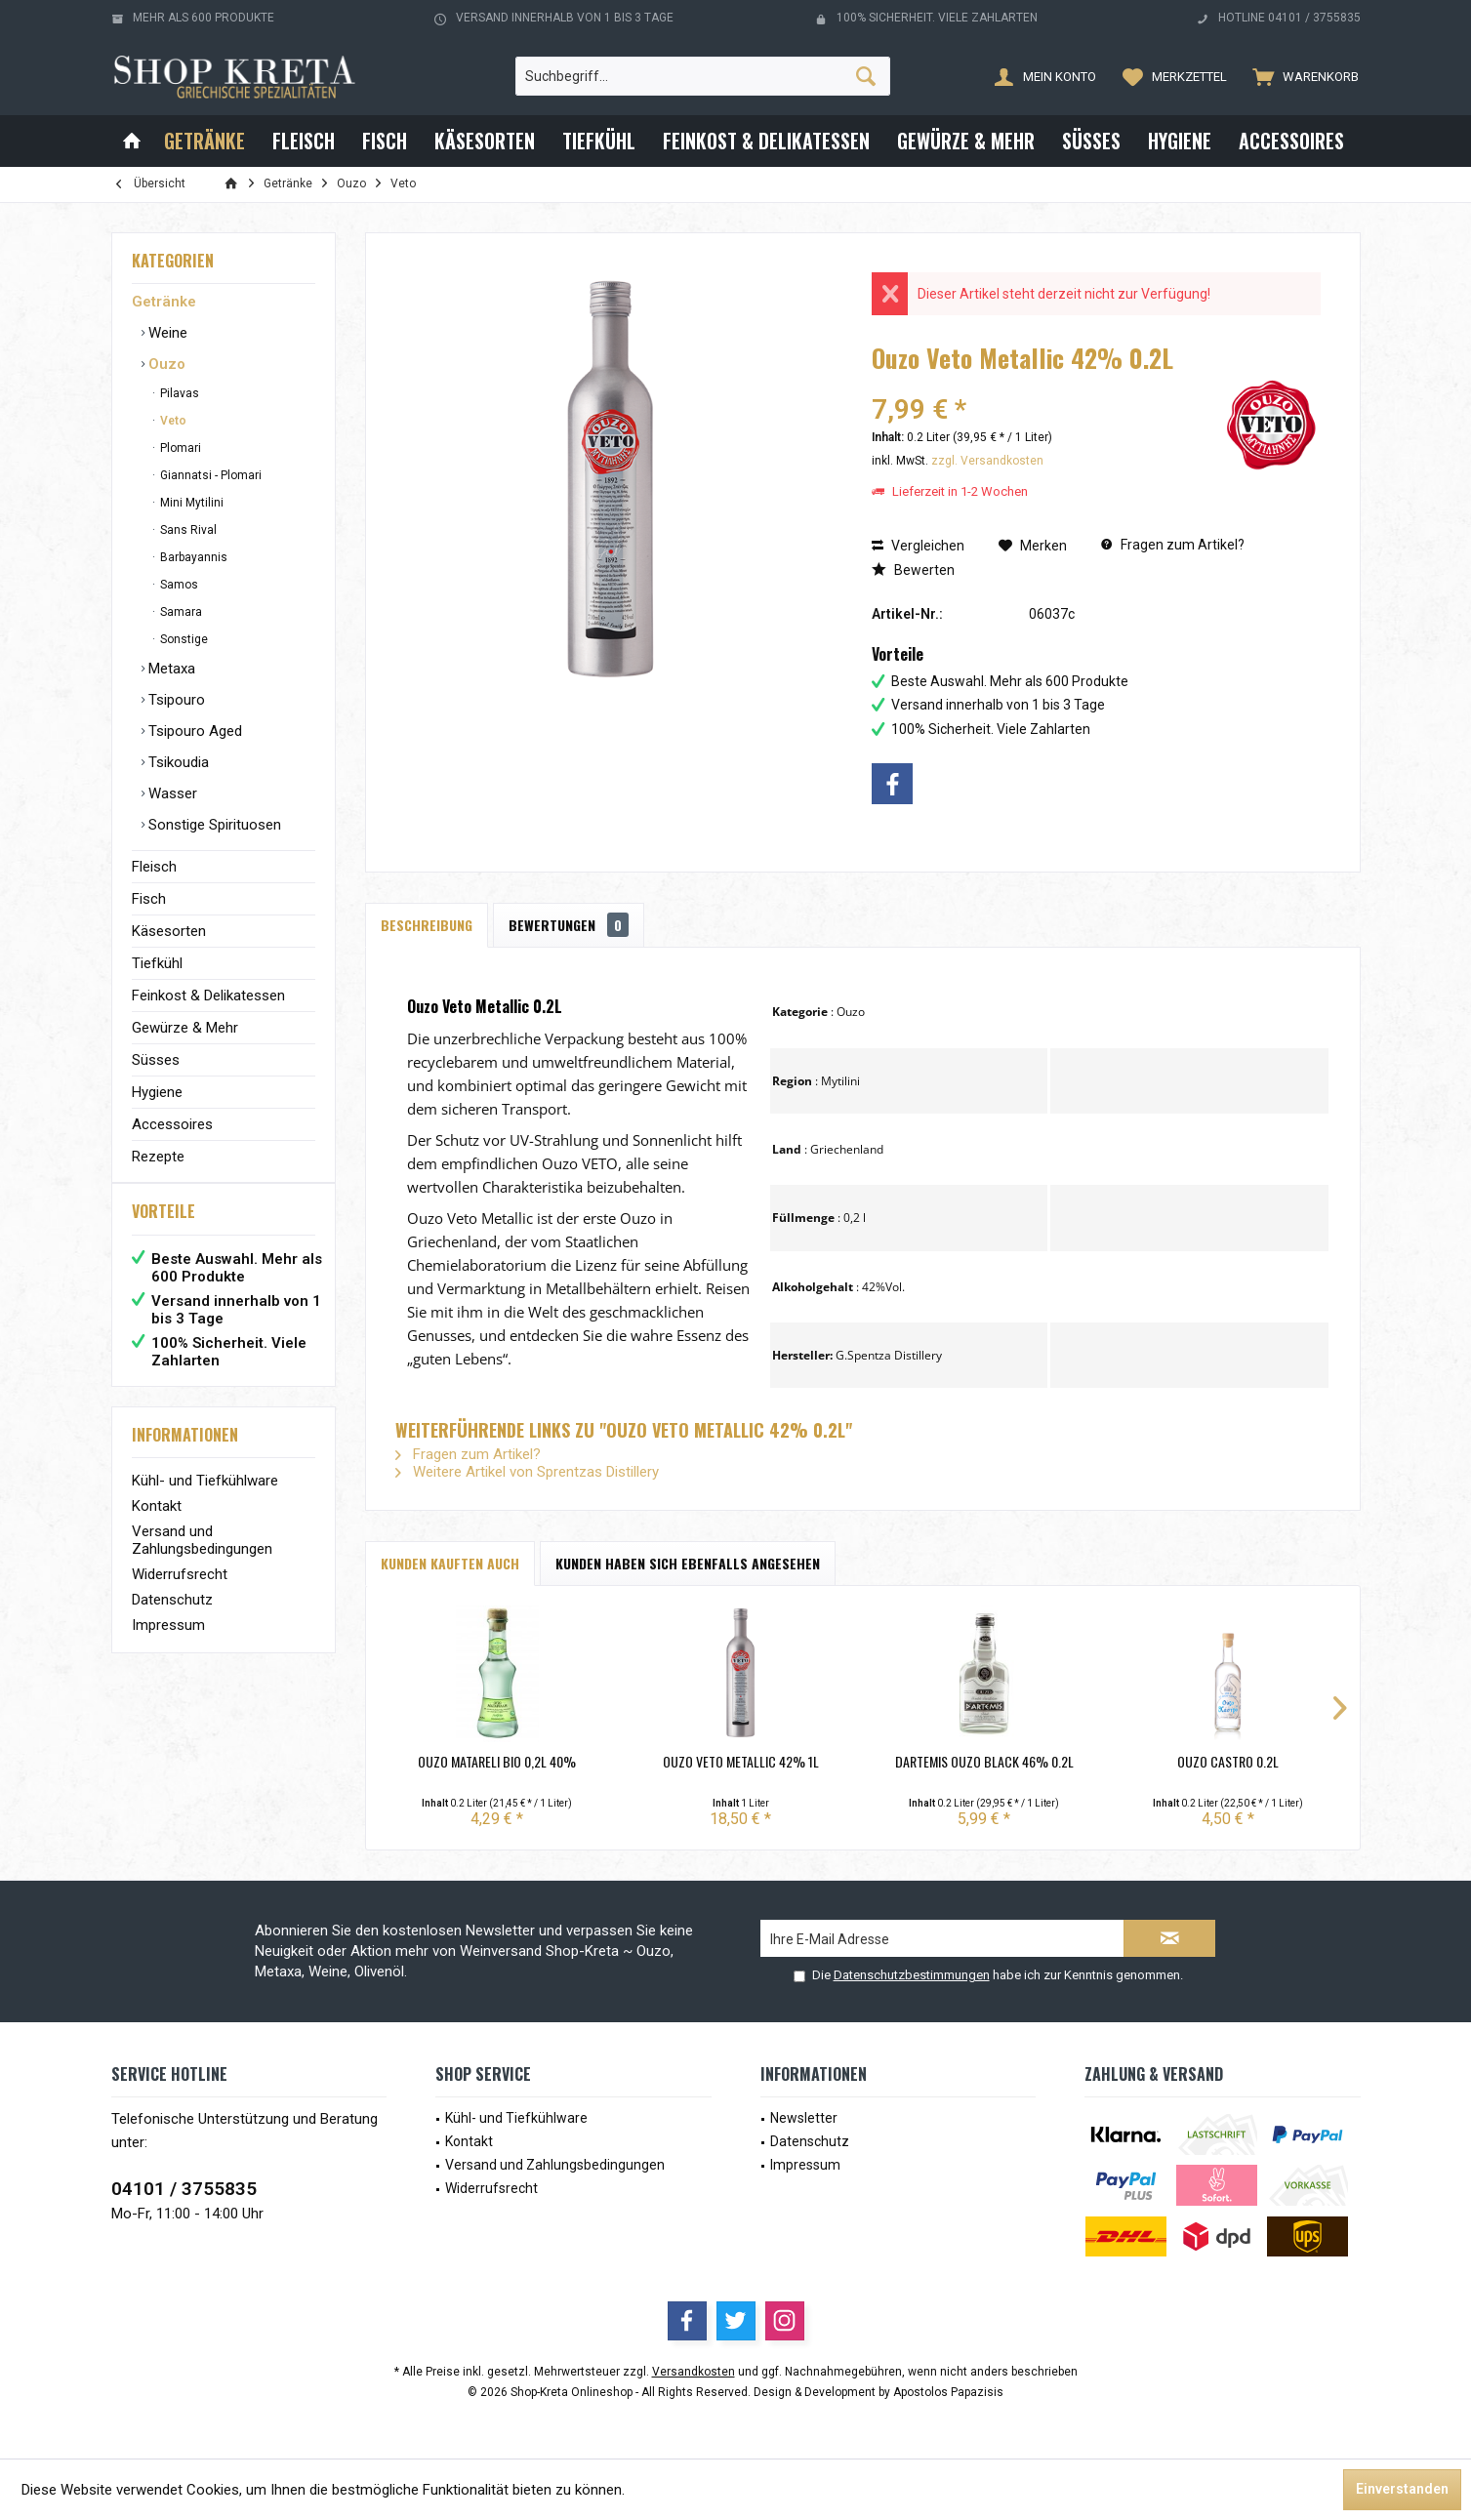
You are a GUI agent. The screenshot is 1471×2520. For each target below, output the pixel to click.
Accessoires (172, 1124)
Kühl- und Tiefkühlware (205, 1500)
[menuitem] (1301, 76)
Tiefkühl (157, 963)
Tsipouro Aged (193, 731)
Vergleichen (918, 545)
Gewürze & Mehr (185, 1027)
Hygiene (157, 1092)
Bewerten (913, 570)
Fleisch (154, 866)
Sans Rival (187, 530)
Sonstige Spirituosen (212, 824)
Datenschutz (172, 1619)
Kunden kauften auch (450, 1563)
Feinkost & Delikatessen (208, 995)
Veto (171, 420)
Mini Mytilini (190, 502)
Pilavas (178, 393)
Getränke (164, 301)
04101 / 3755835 (184, 2188)
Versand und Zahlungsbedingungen (202, 1559)
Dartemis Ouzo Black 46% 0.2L (984, 1761)
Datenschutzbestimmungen (912, 1975)
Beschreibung (426, 925)
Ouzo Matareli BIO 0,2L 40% (497, 1761)
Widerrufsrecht (179, 1594)
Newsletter (804, 2118)
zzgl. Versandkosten (987, 460)
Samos (177, 584)
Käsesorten (169, 931)
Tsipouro (174, 700)
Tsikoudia (176, 762)
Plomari (179, 448)
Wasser (170, 793)
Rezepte (158, 1156)
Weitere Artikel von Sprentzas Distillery (527, 1472)
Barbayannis (192, 557)
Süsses (156, 1060)
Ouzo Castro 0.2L (1228, 1761)
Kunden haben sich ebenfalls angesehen (687, 1563)
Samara (179, 612)
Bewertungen (569, 925)
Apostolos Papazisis (948, 2392)
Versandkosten (693, 2371)
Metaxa (169, 668)
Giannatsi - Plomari (209, 475)
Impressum (168, 1644)
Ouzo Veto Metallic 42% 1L (741, 1761)
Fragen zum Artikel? (1173, 544)
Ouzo (164, 364)
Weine (165, 333)
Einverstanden (1402, 2489)
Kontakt (157, 1525)
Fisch (149, 899)
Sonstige (182, 639)
